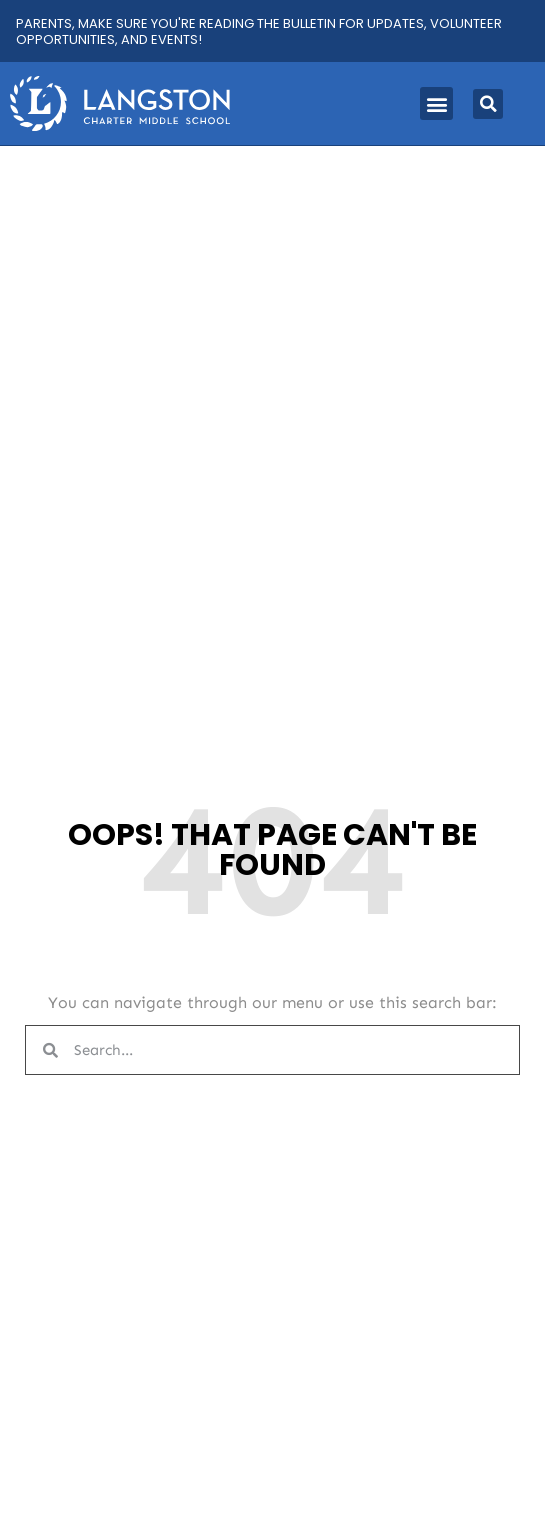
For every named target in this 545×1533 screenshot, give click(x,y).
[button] (436, 103)
